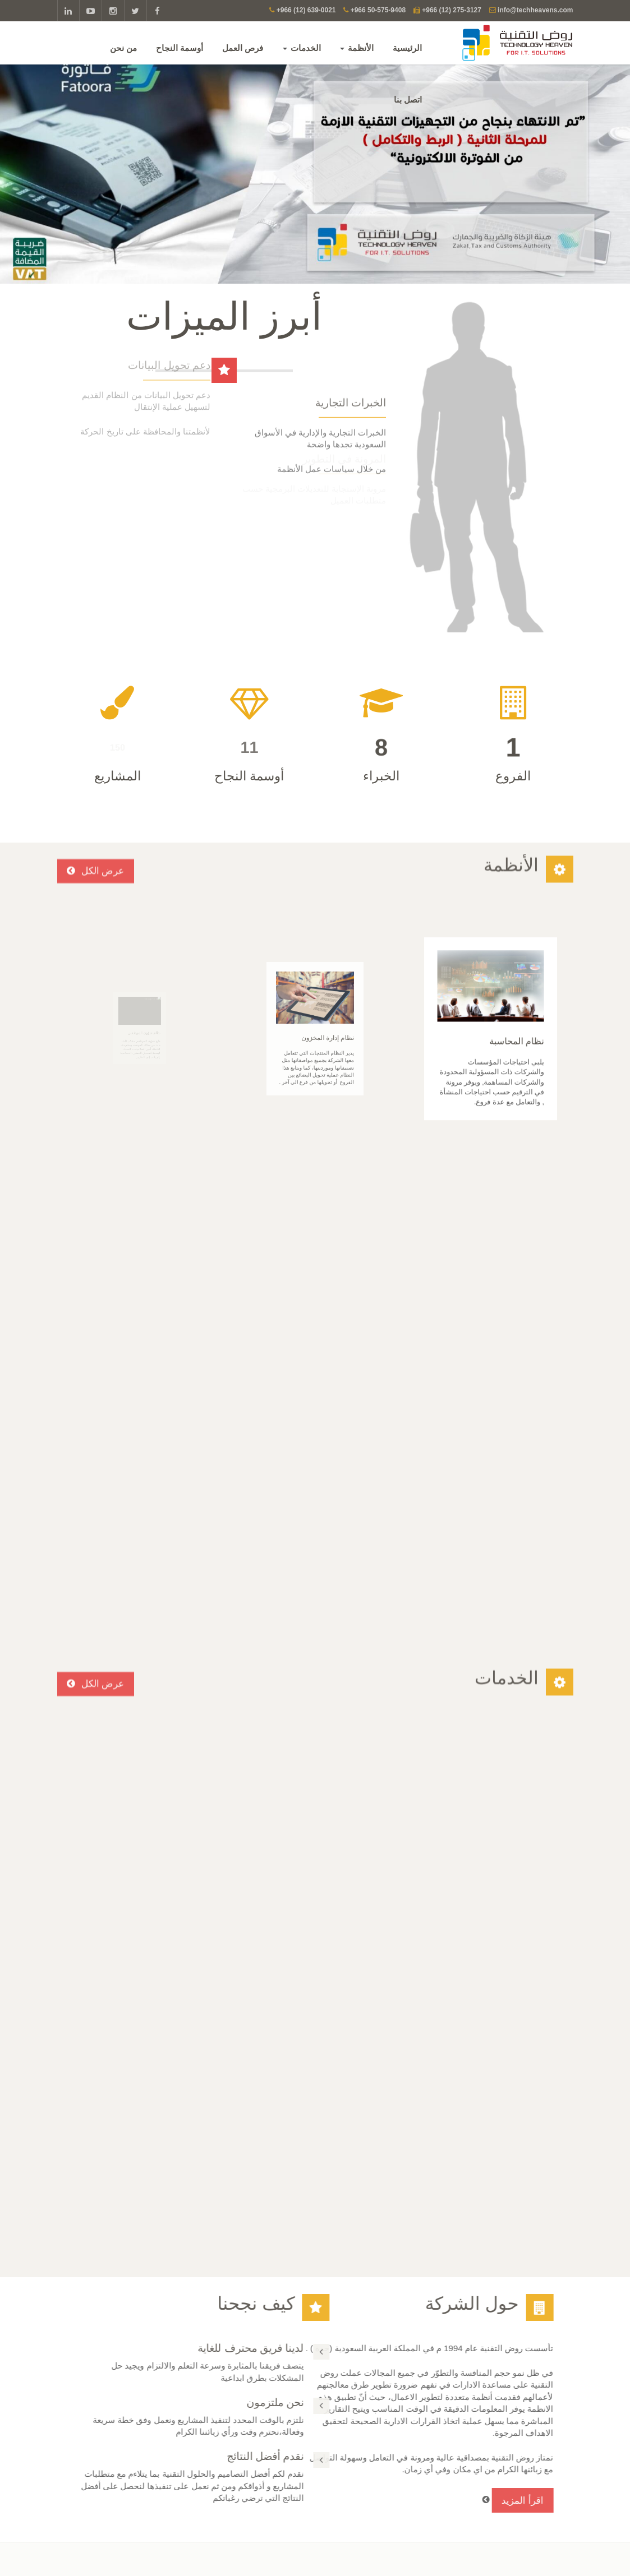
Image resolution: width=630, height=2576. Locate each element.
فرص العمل (243, 47)
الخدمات (303, 47)
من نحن (124, 47)
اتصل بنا (409, 99)
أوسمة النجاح (180, 47)
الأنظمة (358, 47)
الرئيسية (408, 47)
